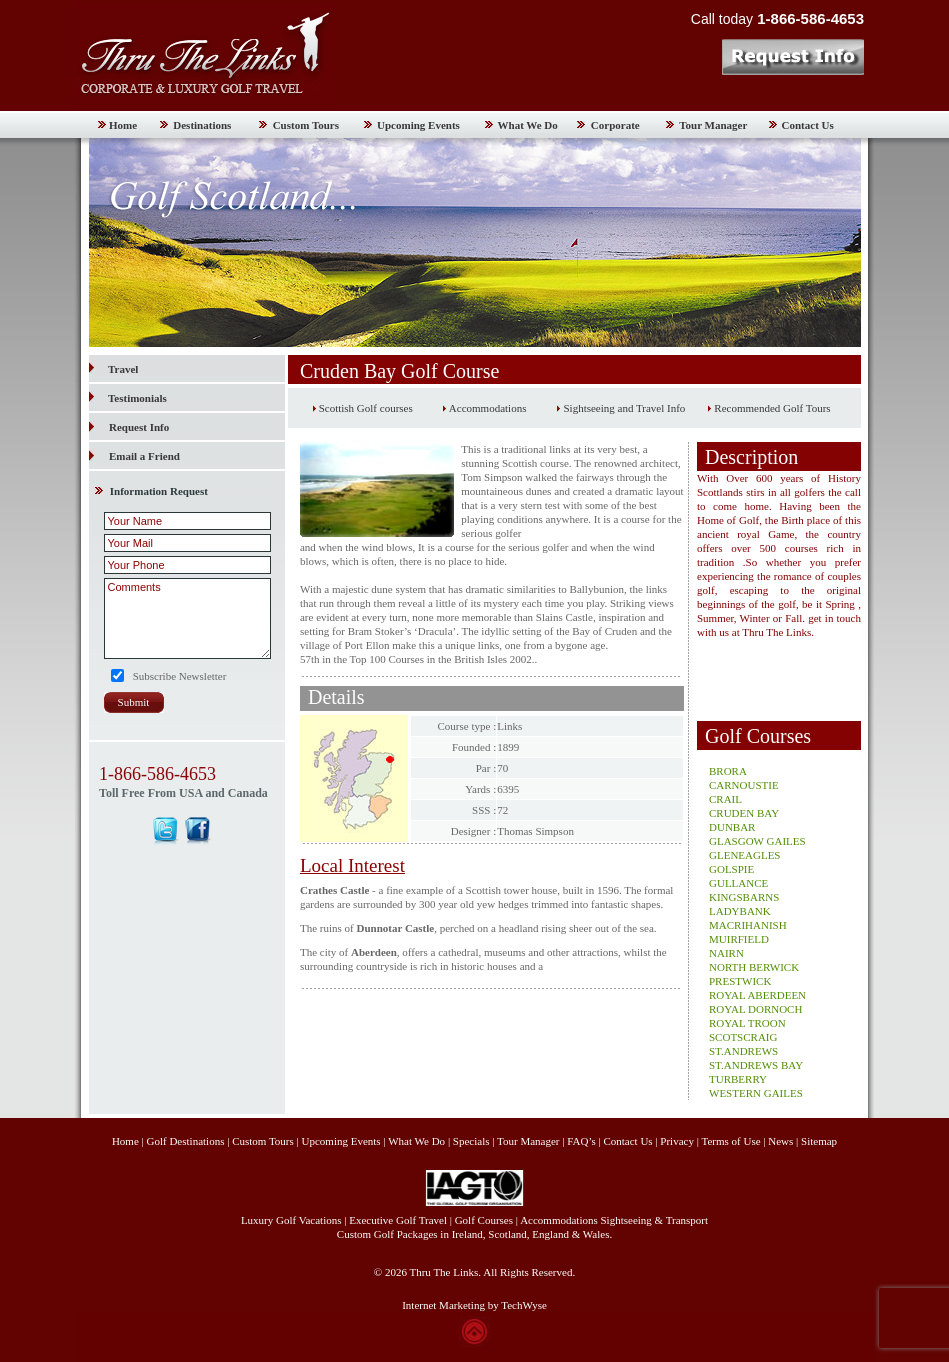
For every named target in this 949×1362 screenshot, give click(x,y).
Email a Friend (144, 456)
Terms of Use (730, 1141)
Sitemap (819, 1141)
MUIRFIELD (739, 939)
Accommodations (488, 408)
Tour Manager (713, 125)
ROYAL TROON (747, 1023)
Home (123, 125)
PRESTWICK (740, 981)
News (780, 1141)
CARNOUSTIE (744, 785)
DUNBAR (732, 827)
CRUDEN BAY (744, 813)
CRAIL (725, 799)
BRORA (728, 771)
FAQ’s (581, 1141)
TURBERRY (738, 1079)
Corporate (615, 125)
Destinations (202, 125)
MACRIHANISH (748, 925)
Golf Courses (484, 1220)
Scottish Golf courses (366, 408)
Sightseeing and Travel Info (624, 408)
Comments (187, 618)
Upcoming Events (418, 125)
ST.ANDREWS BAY (756, 1065)
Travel (113, 369)
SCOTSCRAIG (743, 1037)
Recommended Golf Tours (772, 408)
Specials (471, 1141)
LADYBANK (740, 911)
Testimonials (128, 398)
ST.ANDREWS (743, 1051)
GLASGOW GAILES (757, 841)
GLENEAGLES (745, 855)
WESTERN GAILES (756, 1093)
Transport (687, 1220)
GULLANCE (738, 883)
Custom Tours (306, 125)
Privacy (678, 1141)
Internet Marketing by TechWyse (474, 1305)
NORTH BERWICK (754, 967)
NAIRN (726, 953)
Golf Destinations (186, 1141)
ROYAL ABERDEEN (757, 995)
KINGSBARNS (744, 897)
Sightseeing (626, 1220)
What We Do (528, 125)
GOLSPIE (731, 869)
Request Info (139, 427)
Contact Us (808, 125)
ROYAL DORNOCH (755, 1009)
